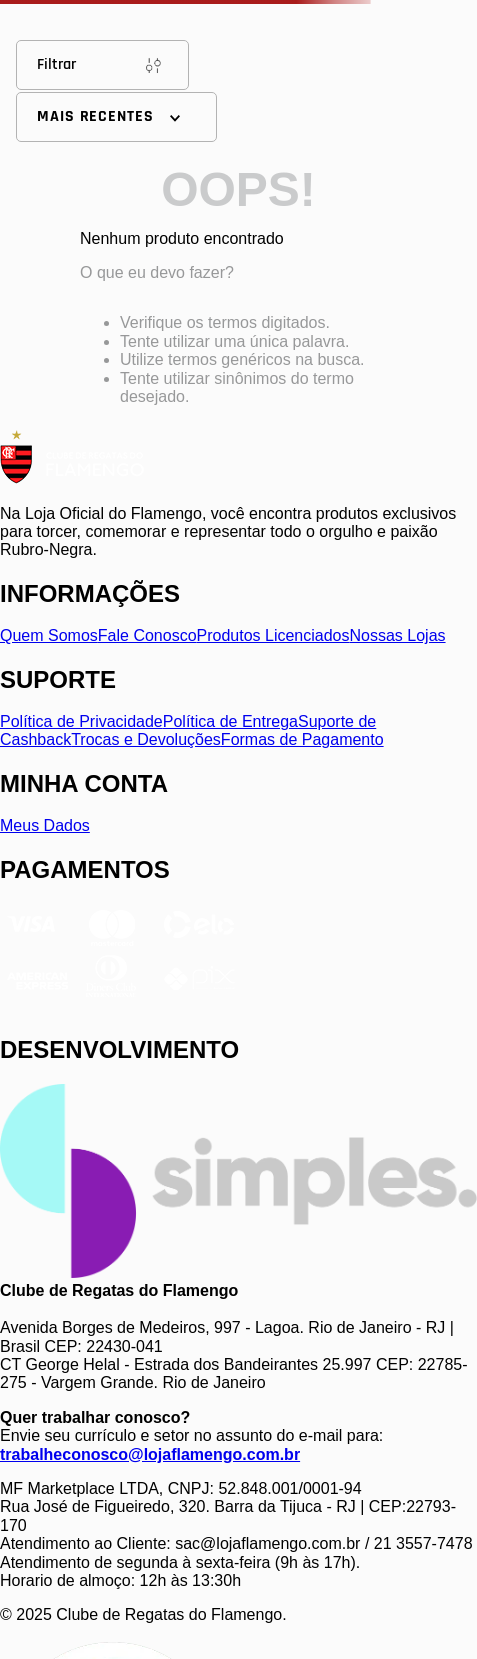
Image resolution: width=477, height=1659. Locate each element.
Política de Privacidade (81, 721)
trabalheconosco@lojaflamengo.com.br (150, 1454)
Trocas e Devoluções (146, 739)
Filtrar (102, 65)
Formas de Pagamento (302, 739)
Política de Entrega (230, 721)
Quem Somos (49, 635)
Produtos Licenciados (273, 635)
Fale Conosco (147, 635)
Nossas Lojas (398, 635)
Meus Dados (45, 825)
